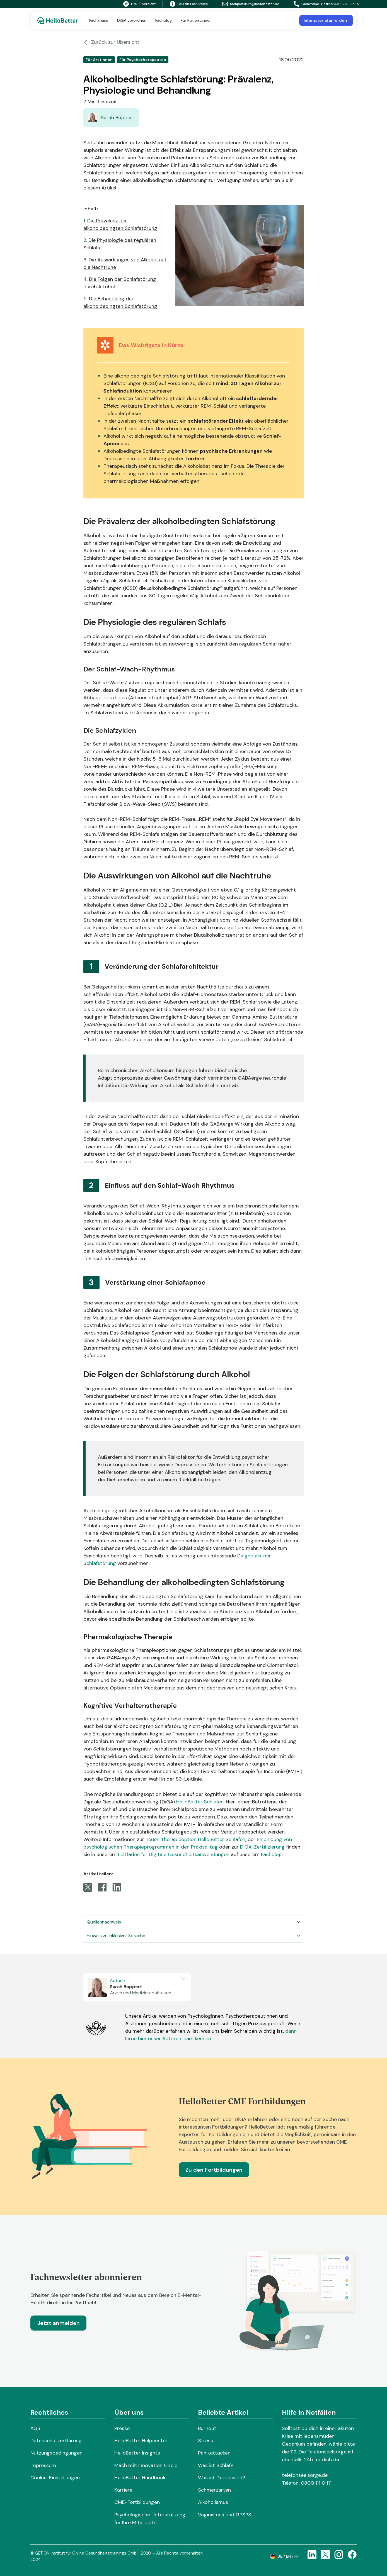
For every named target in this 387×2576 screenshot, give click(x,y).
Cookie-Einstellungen (55, 2477)
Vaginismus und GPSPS (224, 2514)
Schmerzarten (214, 2490)
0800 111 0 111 (316, 2483)
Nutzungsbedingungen (56, 2453)
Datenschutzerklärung (56, 2440)
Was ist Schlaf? (215, 2465)
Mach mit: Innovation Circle (145, 2465)
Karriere (123, 2490)
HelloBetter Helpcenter (141, 2440)
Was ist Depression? (221, 2477)
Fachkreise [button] (98, 20)
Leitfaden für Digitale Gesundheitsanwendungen (173, 1854)
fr (296, 2556)
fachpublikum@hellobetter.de (250, 4)
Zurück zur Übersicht (111, 42)
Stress (205, 2440)
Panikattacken (214, 2453)
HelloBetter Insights (137, 2453)
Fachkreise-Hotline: (314, 4)
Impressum (43, 2465)
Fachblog (271, 1854)
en (288, 2556)
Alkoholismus (213, 2502)
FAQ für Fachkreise (189, 4)
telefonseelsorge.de (305, 2475)
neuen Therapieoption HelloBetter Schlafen (195, 1839)
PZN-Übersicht (139, 4)
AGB (35, 2428)
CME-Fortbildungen (137, 2502)
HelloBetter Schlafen (200, 1801)
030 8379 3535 (346, 4)
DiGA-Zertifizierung (262, 1847)
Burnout (207, 2428)
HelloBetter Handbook (140, 2477)
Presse (122, 2428)
